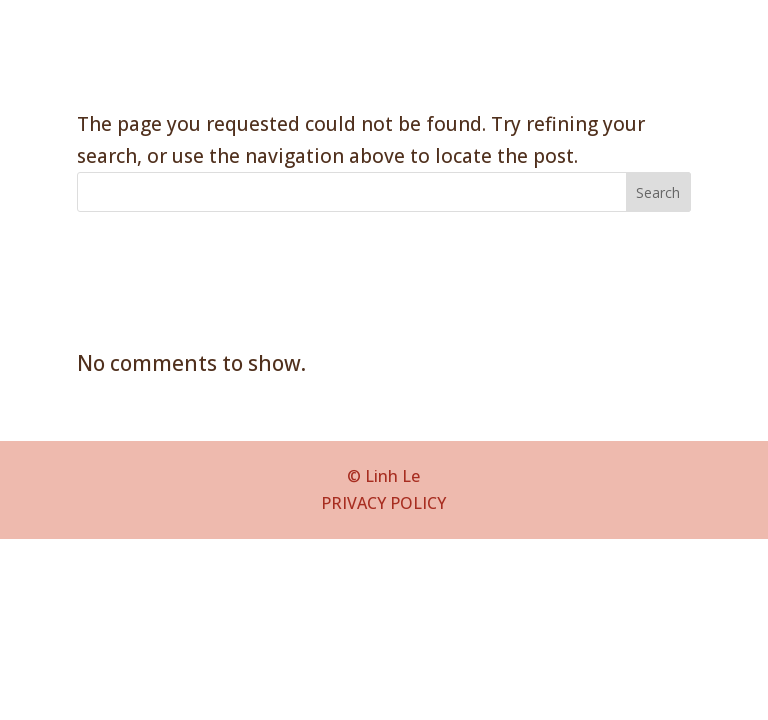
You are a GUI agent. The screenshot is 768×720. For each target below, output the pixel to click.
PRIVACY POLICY (383, 503)
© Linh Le (383, 476)
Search (658, 192)
